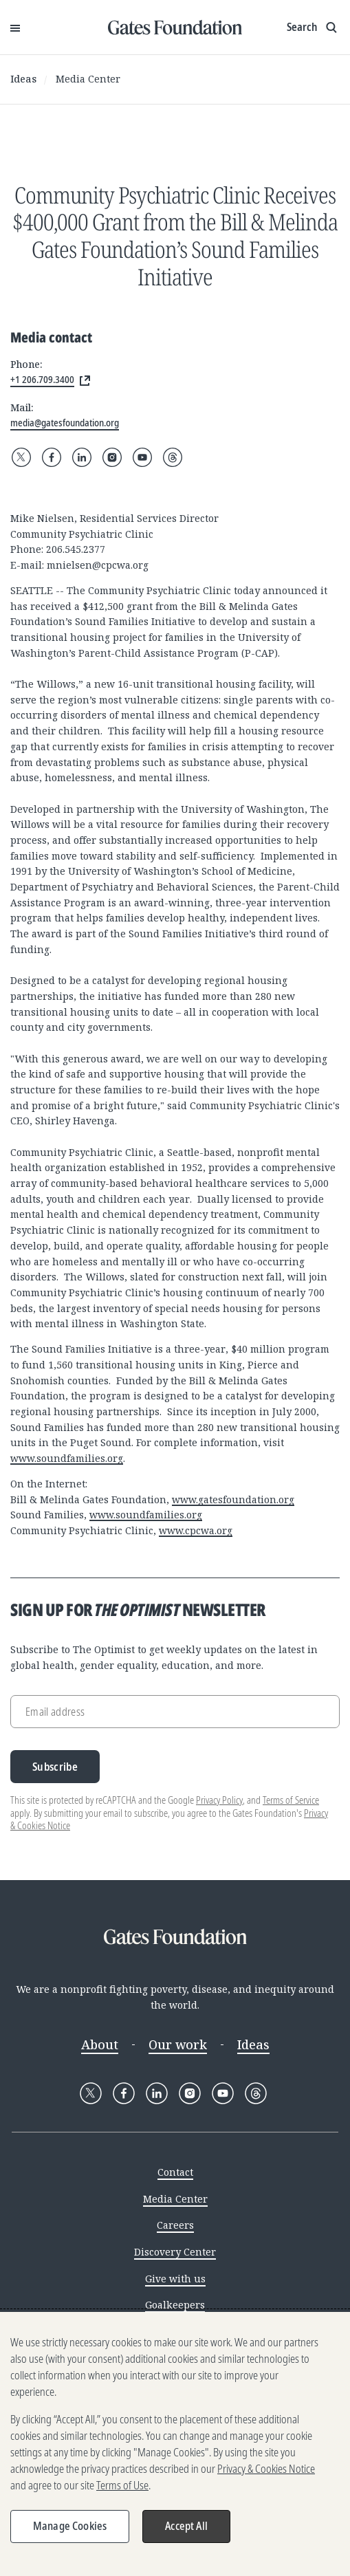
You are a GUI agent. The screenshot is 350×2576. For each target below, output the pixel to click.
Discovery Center (175, 2251)
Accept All (186, 2525)
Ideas (23, 78)
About (99, 2044)
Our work (178, 2044)
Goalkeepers (175, 2304)
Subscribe (55, 1766)
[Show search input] (313, 27)
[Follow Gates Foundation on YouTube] (142, 457)
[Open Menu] (15, 27)
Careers (175, 2224)
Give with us (175, 2278)
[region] (175, 2444)
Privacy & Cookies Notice (266, 2468)
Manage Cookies (70, 2525)
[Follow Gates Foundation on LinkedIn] (82, 457)
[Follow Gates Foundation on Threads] (173, 457)
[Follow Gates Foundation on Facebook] (52, 457)
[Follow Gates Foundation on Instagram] (112, 457)
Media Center (88, 78)
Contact (175, 2172)
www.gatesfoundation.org (233, 1499)
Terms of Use (122, 2485)
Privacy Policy (219, 1800)
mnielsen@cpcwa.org (98, 564)
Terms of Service (291, 1800)
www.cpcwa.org (195, 1530)
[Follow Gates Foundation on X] (21, 457)
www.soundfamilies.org (66, 1458)
